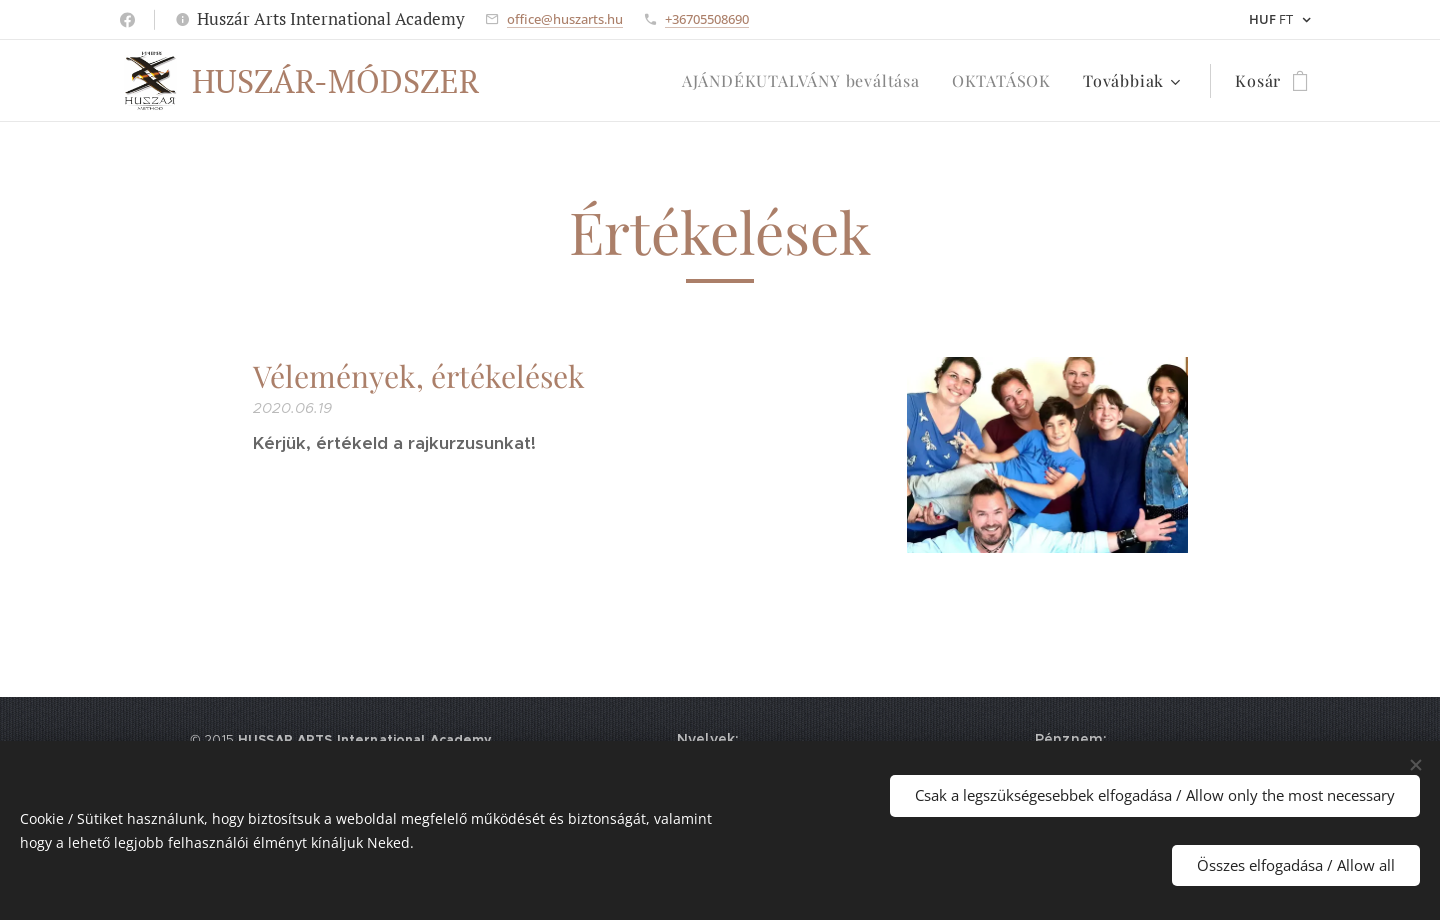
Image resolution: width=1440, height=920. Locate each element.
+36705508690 (707, 19)
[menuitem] (806, 81)
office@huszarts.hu (565, 19)
